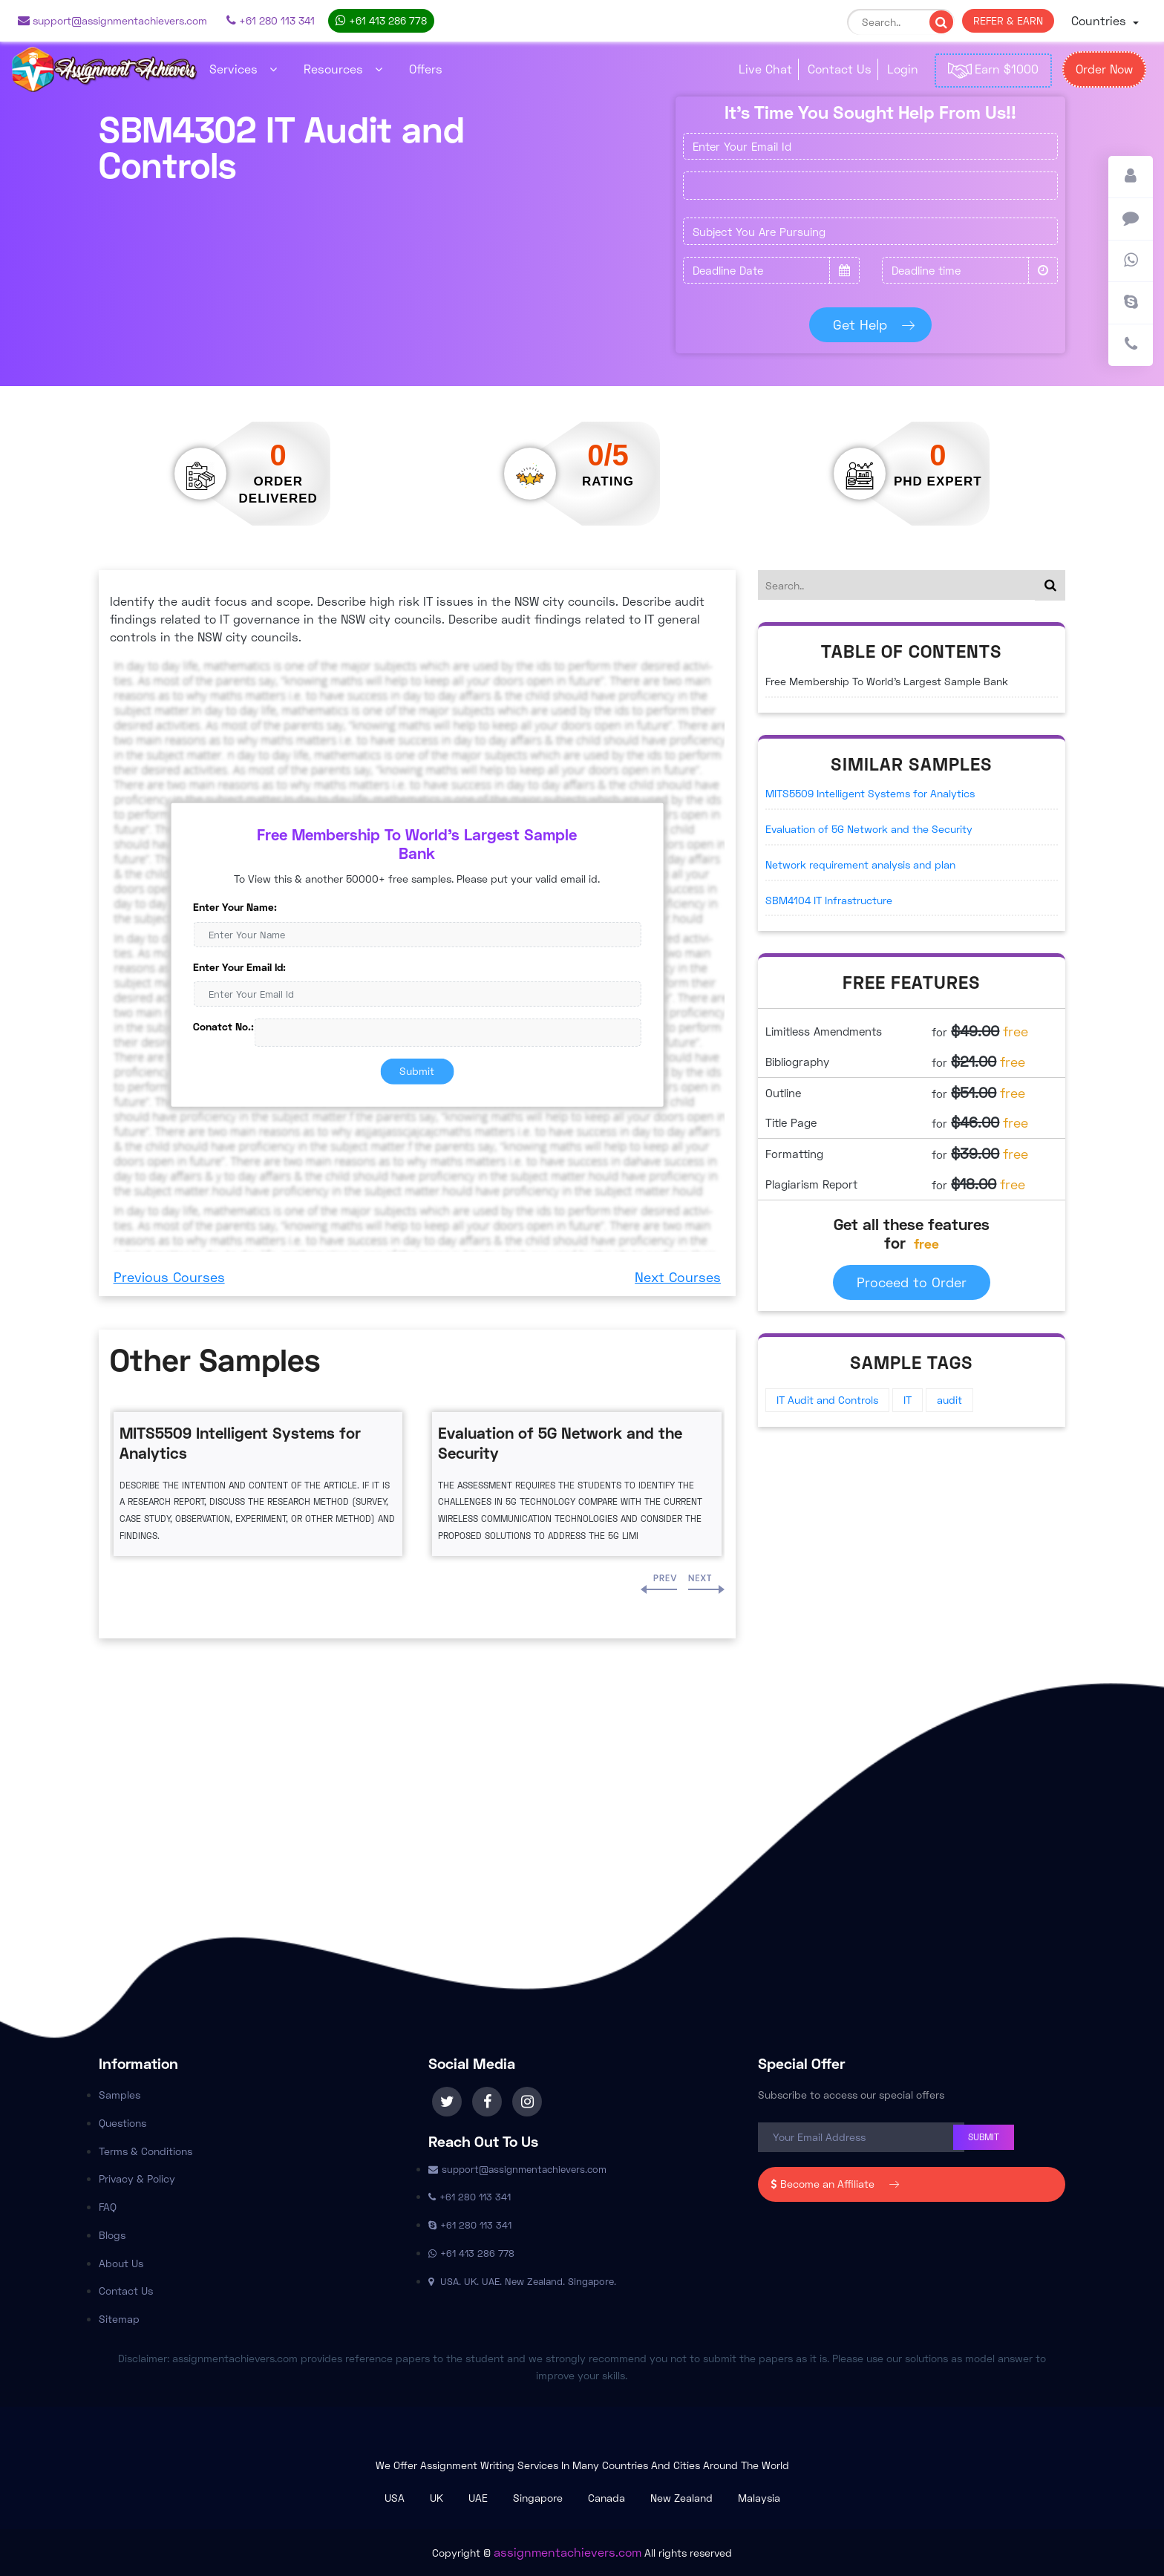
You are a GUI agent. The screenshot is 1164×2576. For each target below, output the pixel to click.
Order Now (1104, 69)
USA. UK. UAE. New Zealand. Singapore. (522, 2281)
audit (949, 1399)
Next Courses (678, 1277)
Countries (1100, 20)
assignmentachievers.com (567, 2552)
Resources (343, 69)
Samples (119, 2094)
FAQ (108, 2206)
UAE (478, 2497)
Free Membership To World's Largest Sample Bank (886, 681)
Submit (416, 1071)
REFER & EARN (1008, 20)
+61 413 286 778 (381, 20)
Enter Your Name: (235, 906)
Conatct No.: (223, 1026)
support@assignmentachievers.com (112, 20)
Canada (606, 2497)
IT (907, 1399)
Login (902, 69)
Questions (122, 2122)
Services (243, 69)
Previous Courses (169, 1277)
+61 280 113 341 (270, 20)
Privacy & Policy (137, 2178)
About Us (121, 2263)
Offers (425, 69)
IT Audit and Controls (827, 1399)
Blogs (112, 2235)
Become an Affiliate (832, 2183)
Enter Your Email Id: (239, 966)
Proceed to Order (912, 1282)
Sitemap (119, 2318)
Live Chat (765, 69)
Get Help (871, 324)
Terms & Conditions (145, 2151)
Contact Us (840, 69)
